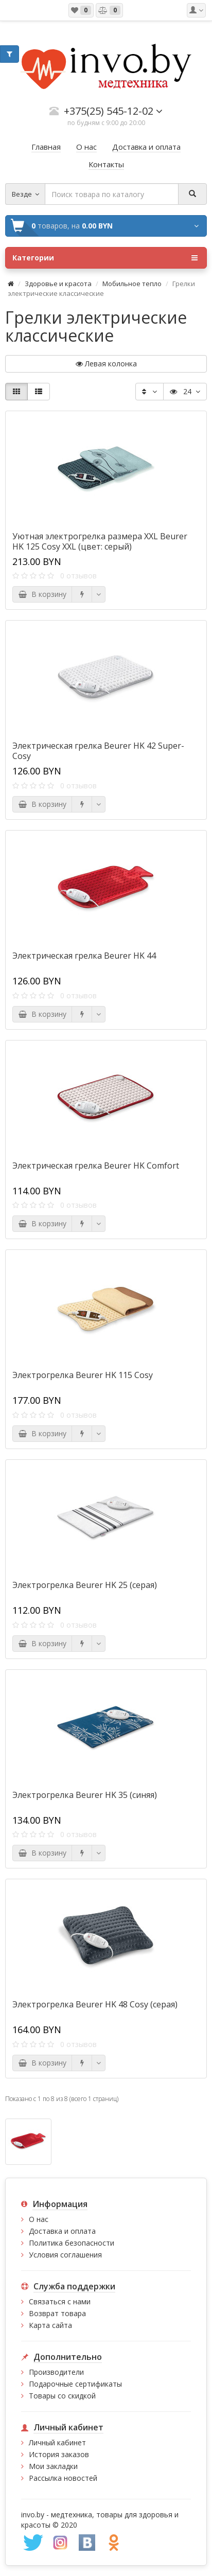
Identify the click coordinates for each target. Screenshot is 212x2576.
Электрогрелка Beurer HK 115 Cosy (82, 1375)
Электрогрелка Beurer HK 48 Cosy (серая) (95, 2004)
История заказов (59, 2454)
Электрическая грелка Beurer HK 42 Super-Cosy (98, 750)
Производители (56, 2372)
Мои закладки (53, 2466)
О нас (38, 2219)
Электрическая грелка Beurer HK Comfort (95, 1165)
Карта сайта (50, 2325)
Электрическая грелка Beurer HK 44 (84, 955)
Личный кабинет (57, 2442)
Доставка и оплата (62, 2231)
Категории (105, 258)
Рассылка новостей (63, 2478)
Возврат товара (57, 2313)
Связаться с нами (60, 2301)
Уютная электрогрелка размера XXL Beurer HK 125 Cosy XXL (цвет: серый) (99, 541)
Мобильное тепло (132, 283)
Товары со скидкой (62, 2396)
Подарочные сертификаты (75, 2384)
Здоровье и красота (58, 283)
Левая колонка (106, 363)
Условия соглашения (65, 2255)
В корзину (42, 594)
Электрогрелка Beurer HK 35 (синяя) (84, 1795)
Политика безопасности (71, 2243)
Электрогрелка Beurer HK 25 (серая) (84, 1585)
